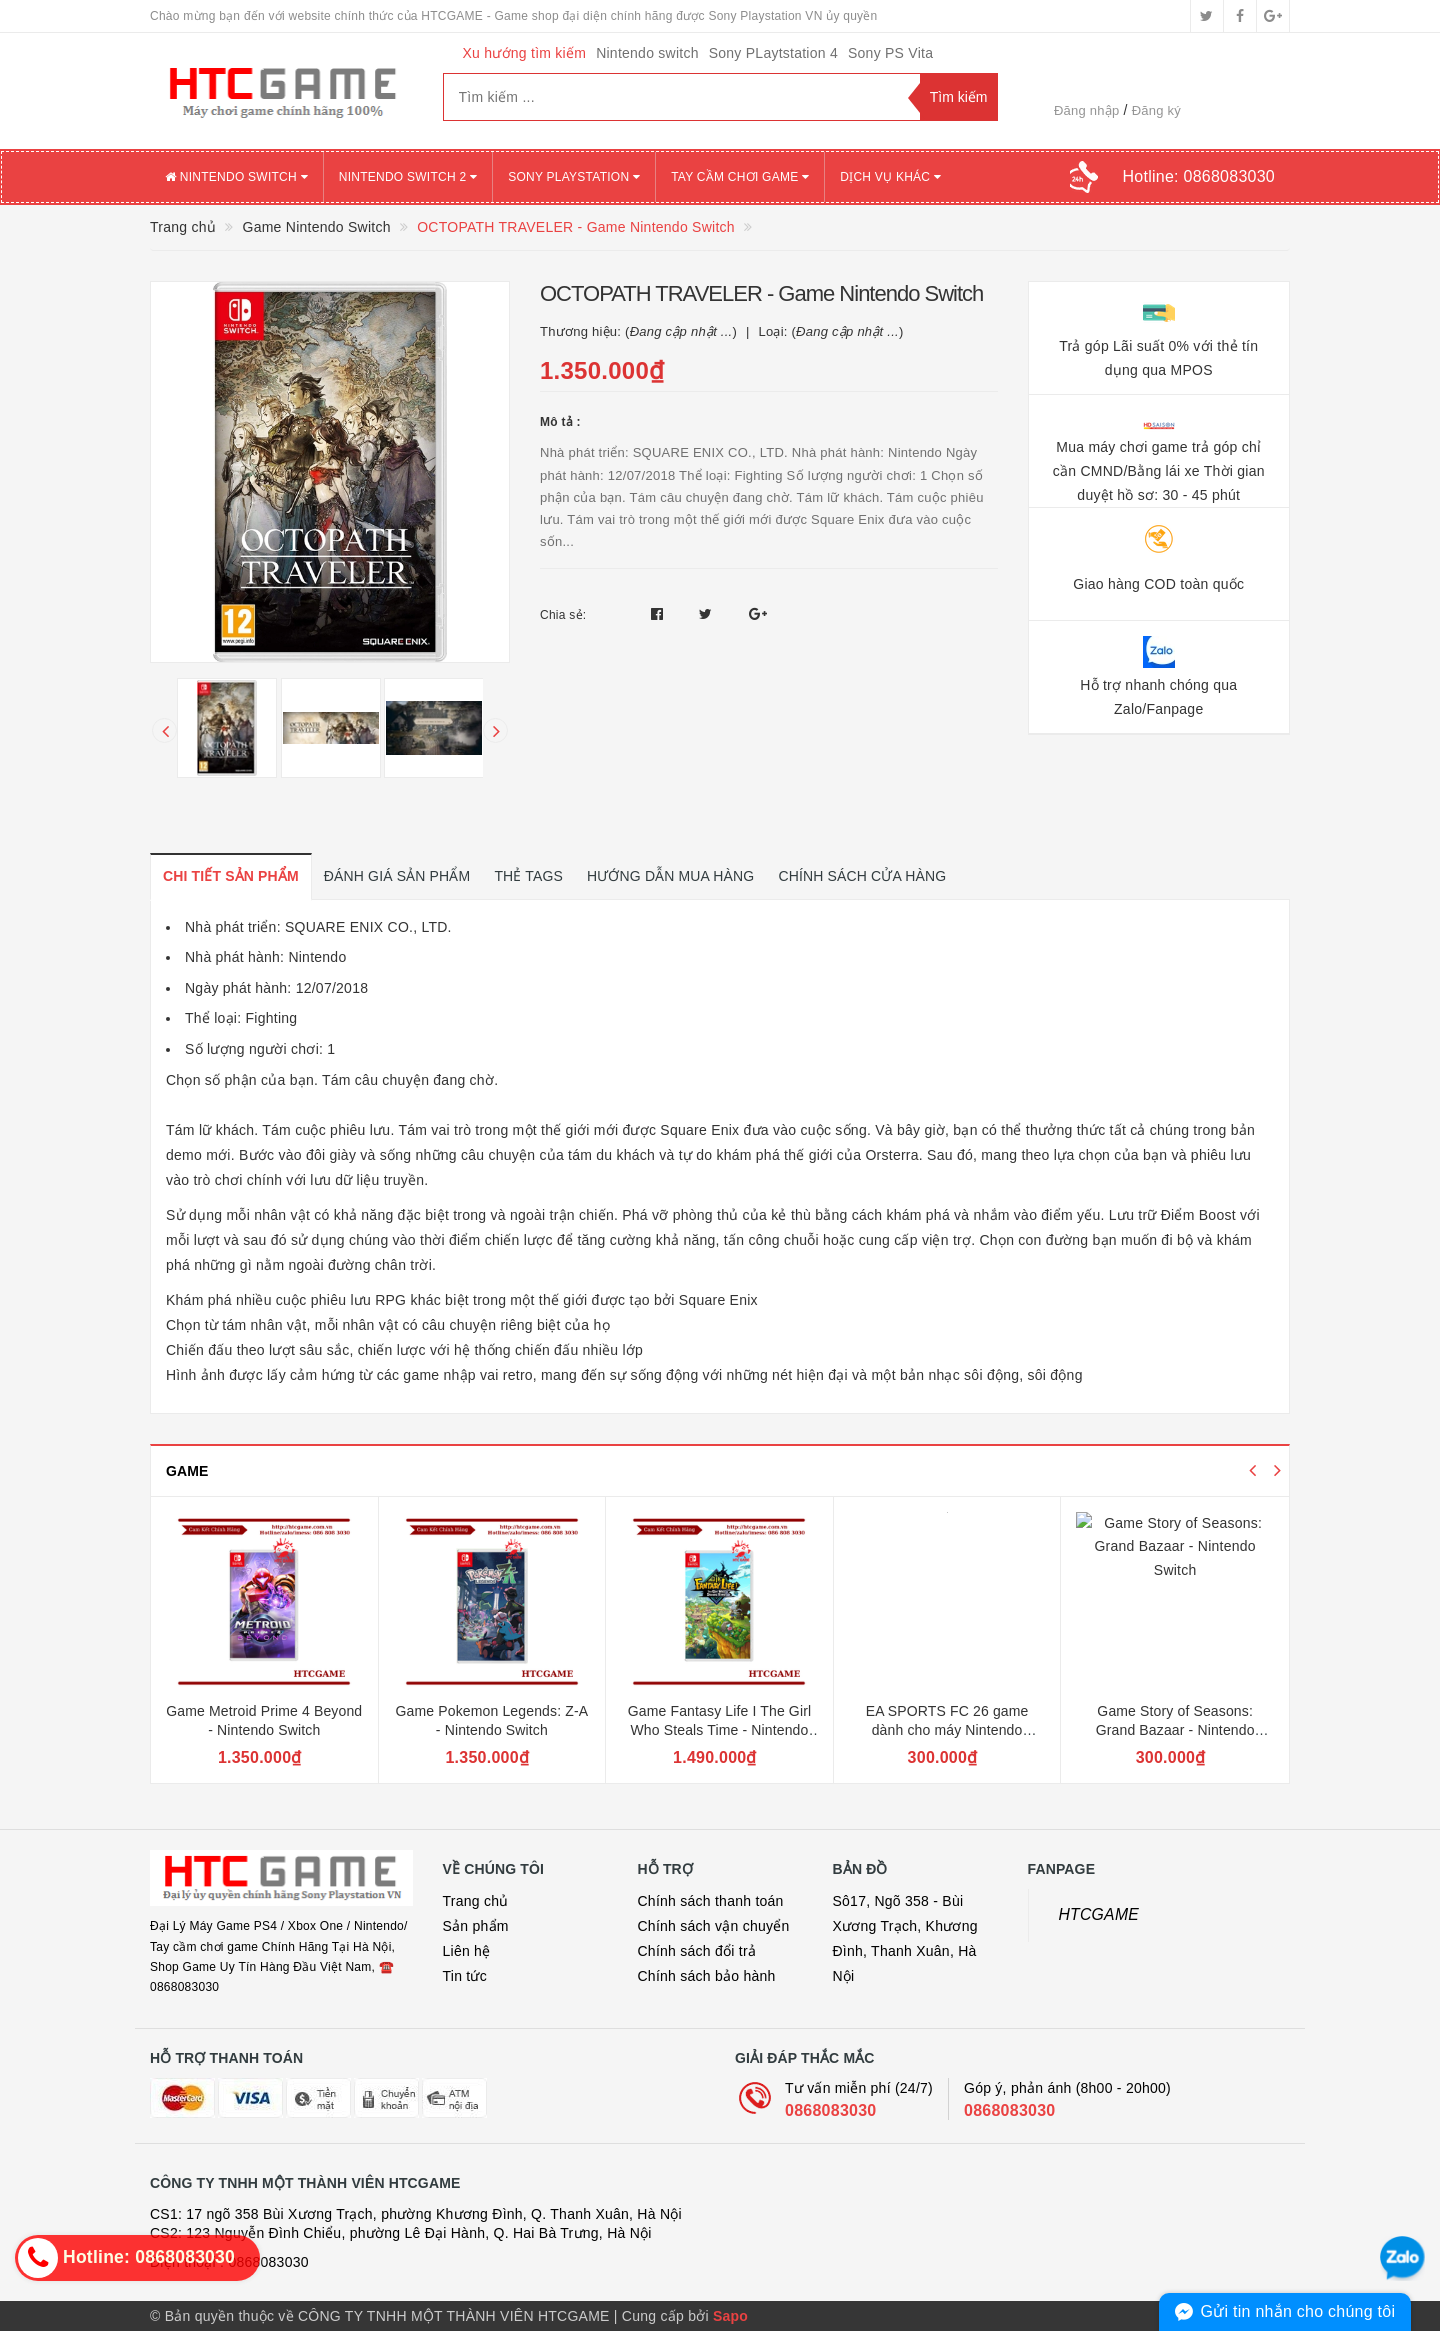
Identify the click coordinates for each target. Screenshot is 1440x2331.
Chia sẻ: (563, 615)
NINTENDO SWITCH (236, 177)
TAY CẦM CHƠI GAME (740, 177)
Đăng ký (1156, 110)
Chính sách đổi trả (697, 1951)
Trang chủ (476, 1901)
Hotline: (1199, 176)
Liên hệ (467, 1951)
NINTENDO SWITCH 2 (408, 177)
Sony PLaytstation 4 (773, 53)
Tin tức (465, 1976)
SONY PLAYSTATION (574, 177)
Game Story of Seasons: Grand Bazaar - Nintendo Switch (1175, 1730)
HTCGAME (1099, 1914)
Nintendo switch (647, 53)
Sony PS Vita (890, 53)
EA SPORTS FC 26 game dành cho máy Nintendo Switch (947, 1730)
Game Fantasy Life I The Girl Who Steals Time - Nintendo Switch (719, 1730)
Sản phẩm (476, 1926)
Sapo (730, 2316)
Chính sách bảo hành (707, 1976)
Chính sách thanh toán (711, 1901)
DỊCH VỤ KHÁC (890, 177)
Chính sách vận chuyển (714, 1926)
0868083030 (830, 2110)
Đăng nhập (1087, 110)
